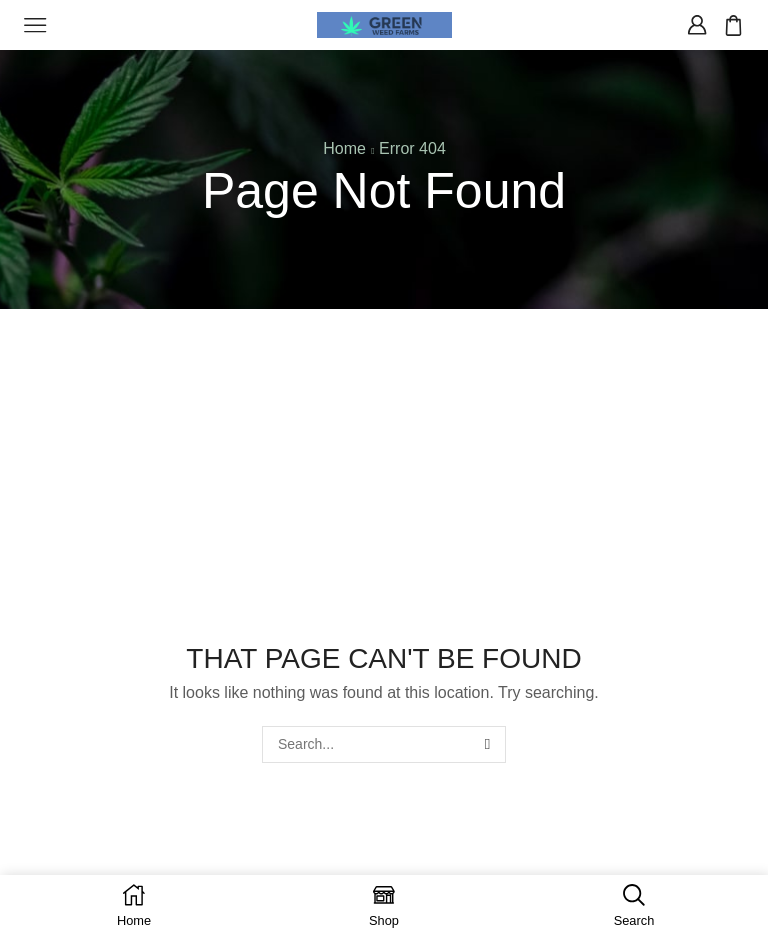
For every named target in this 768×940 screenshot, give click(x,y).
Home (344, 148)
